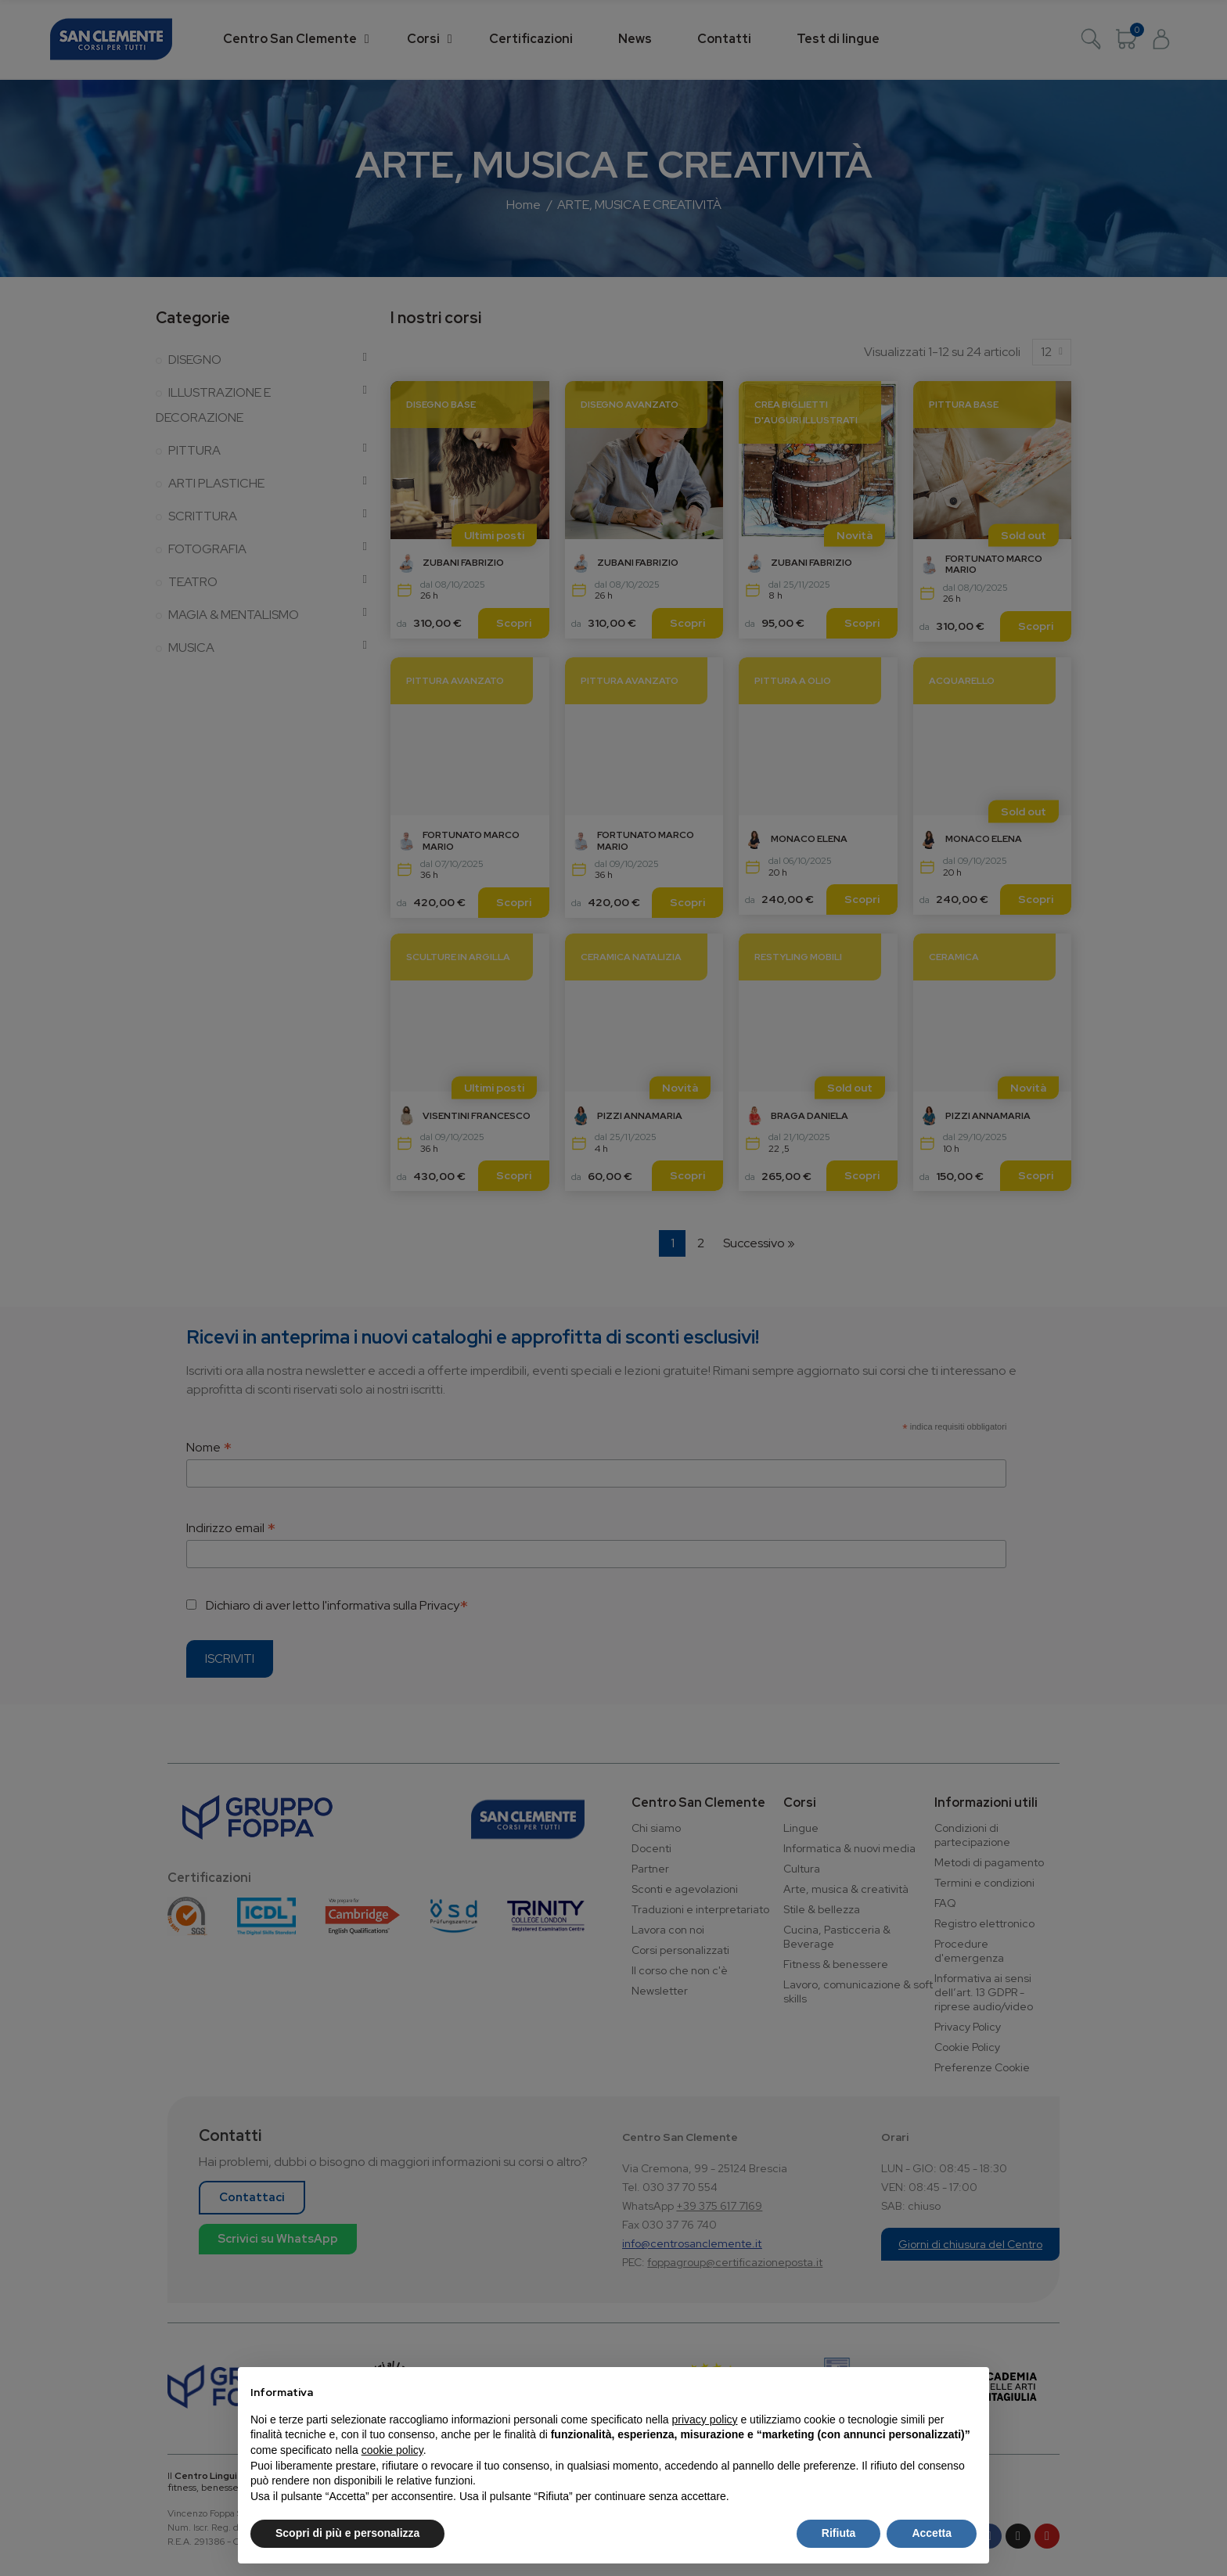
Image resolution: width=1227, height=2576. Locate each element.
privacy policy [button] (705, 2419)
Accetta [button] (932, 2533)
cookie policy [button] (392, 2450)
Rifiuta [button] (839, 2533)
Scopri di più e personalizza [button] (347, 2533)
